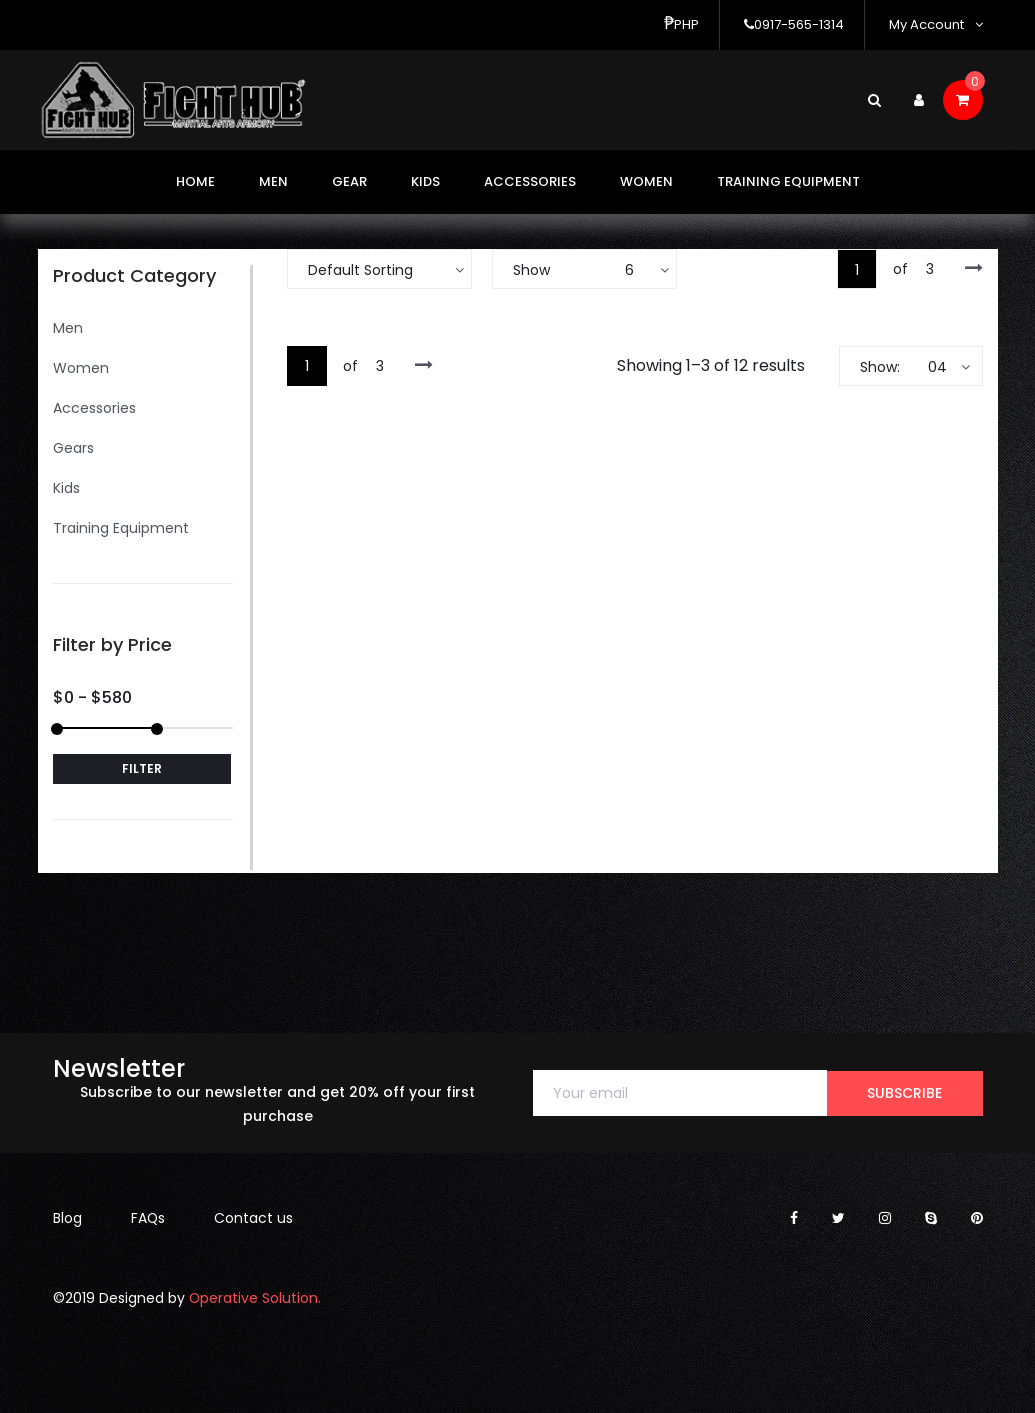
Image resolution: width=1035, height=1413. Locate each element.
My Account (936, 24)
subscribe (904, 1093)
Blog (67, 1218)
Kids (425, 181)
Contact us (254, 1218)
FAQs (148, 1218)
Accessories (530, 181)
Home (195, 181)
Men (273, 181)
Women (646, 181)
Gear (349, 181)
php (681, 24)
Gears (73, 448)
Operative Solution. (255, 1298)
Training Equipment (788, 181)
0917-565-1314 (794, 24)
